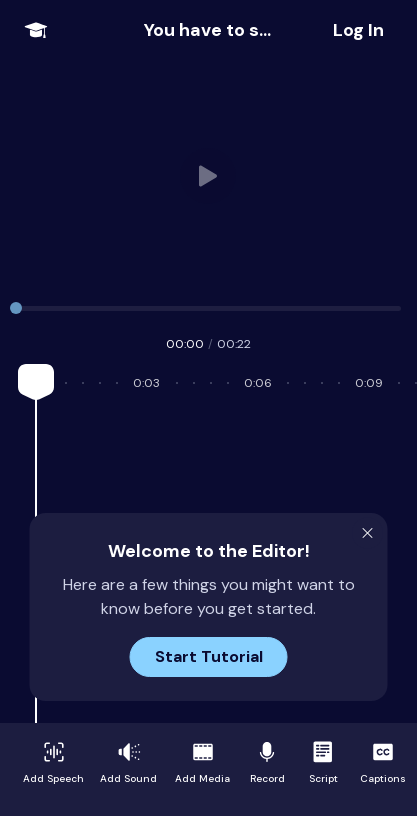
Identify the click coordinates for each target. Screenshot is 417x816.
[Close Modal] (368, 533)
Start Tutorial (209, 656)
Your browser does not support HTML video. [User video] (209, 176)
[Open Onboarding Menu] (36, 30)
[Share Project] (358, 30)
